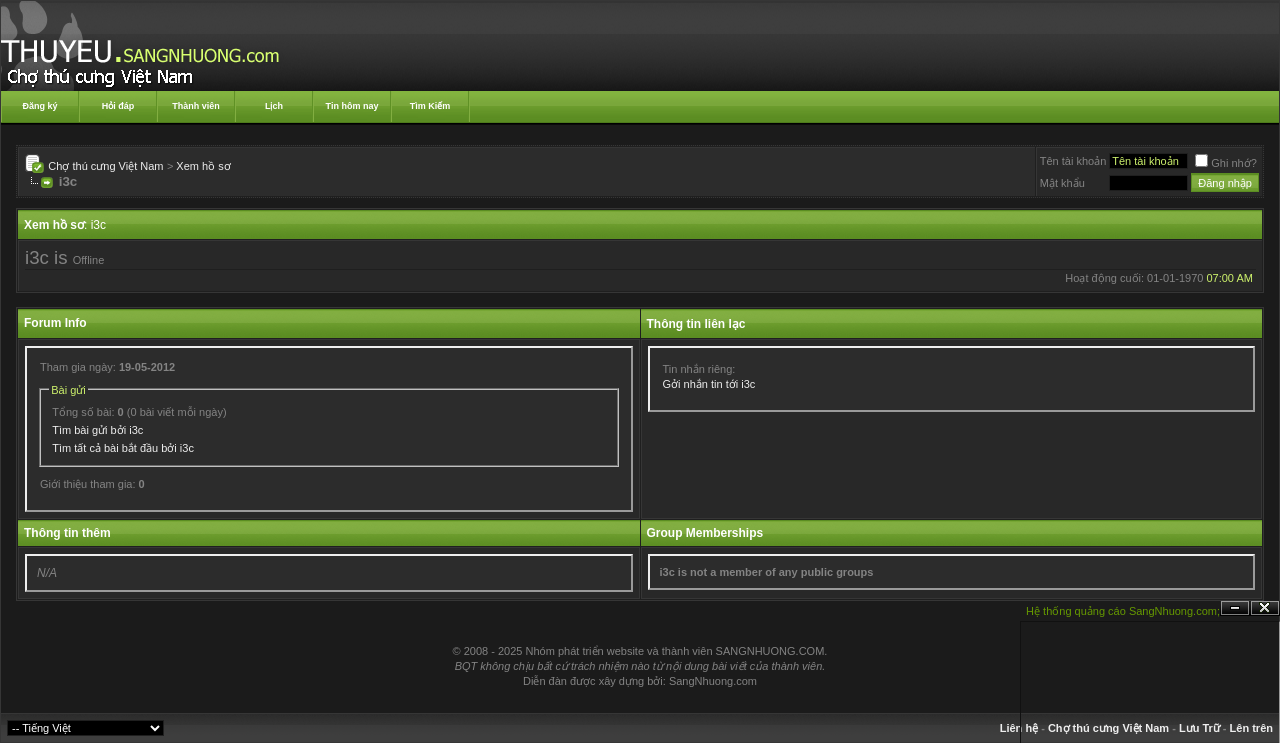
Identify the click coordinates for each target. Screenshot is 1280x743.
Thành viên (196, 106)
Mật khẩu (1062, 183)
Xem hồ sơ (203, 166)
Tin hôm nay (352, 106)
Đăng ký (39, 106)
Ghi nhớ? (1226, 163)
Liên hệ (1019, 728)
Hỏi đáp (118, 106)
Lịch (274, 106)
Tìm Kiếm (430, 106)
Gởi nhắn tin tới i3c (709, 384)
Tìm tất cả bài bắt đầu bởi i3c (123, 448)
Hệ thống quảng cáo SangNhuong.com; (1123, 611)
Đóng (1265, 608)
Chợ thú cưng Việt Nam (105, 166)
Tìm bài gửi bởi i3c (97, 430)
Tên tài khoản (1073, 161)
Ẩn (1235, 608)
